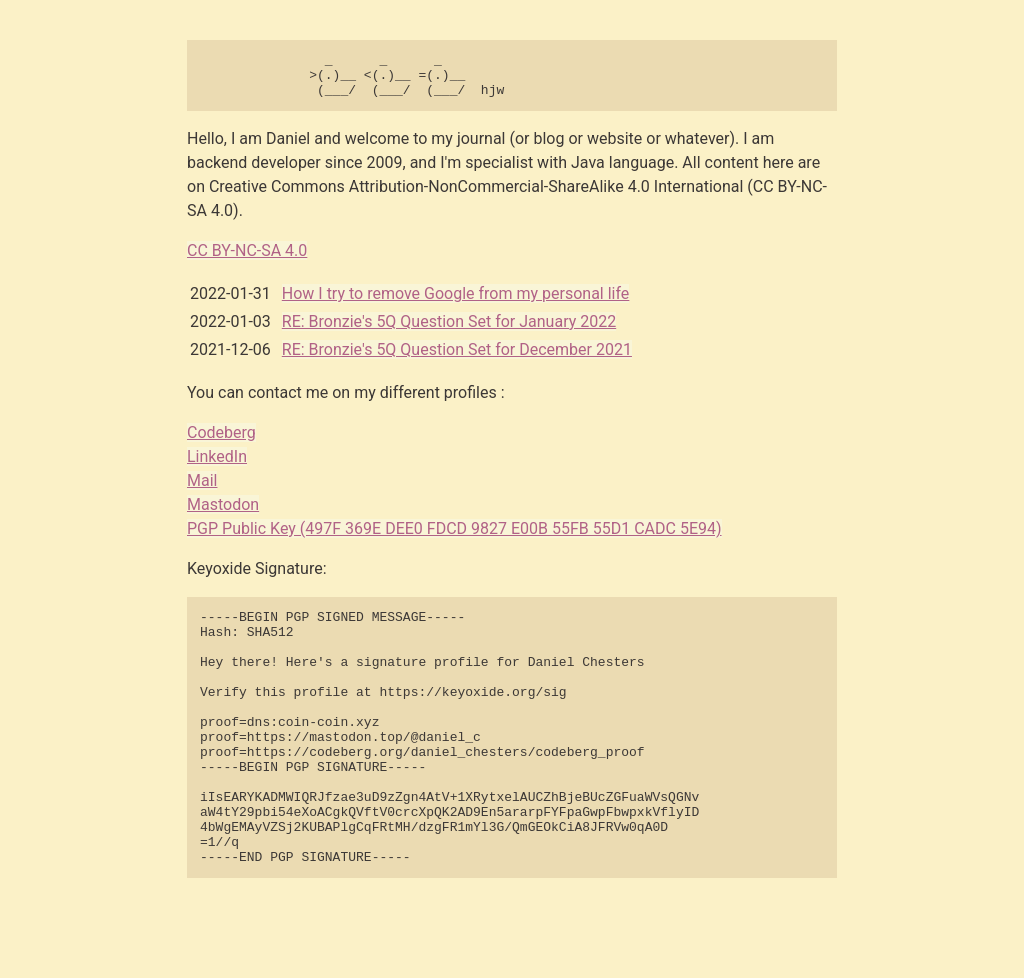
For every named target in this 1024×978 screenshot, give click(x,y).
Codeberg (221, 441)
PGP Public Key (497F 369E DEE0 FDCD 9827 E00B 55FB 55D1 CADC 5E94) (454, 537)
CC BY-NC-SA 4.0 (247, 259)
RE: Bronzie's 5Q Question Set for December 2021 (457, 358)
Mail (202, 489)
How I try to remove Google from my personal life (456, 302)
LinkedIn (217, 465)
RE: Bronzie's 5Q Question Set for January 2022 (449, 330)
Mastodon (223, 513)
